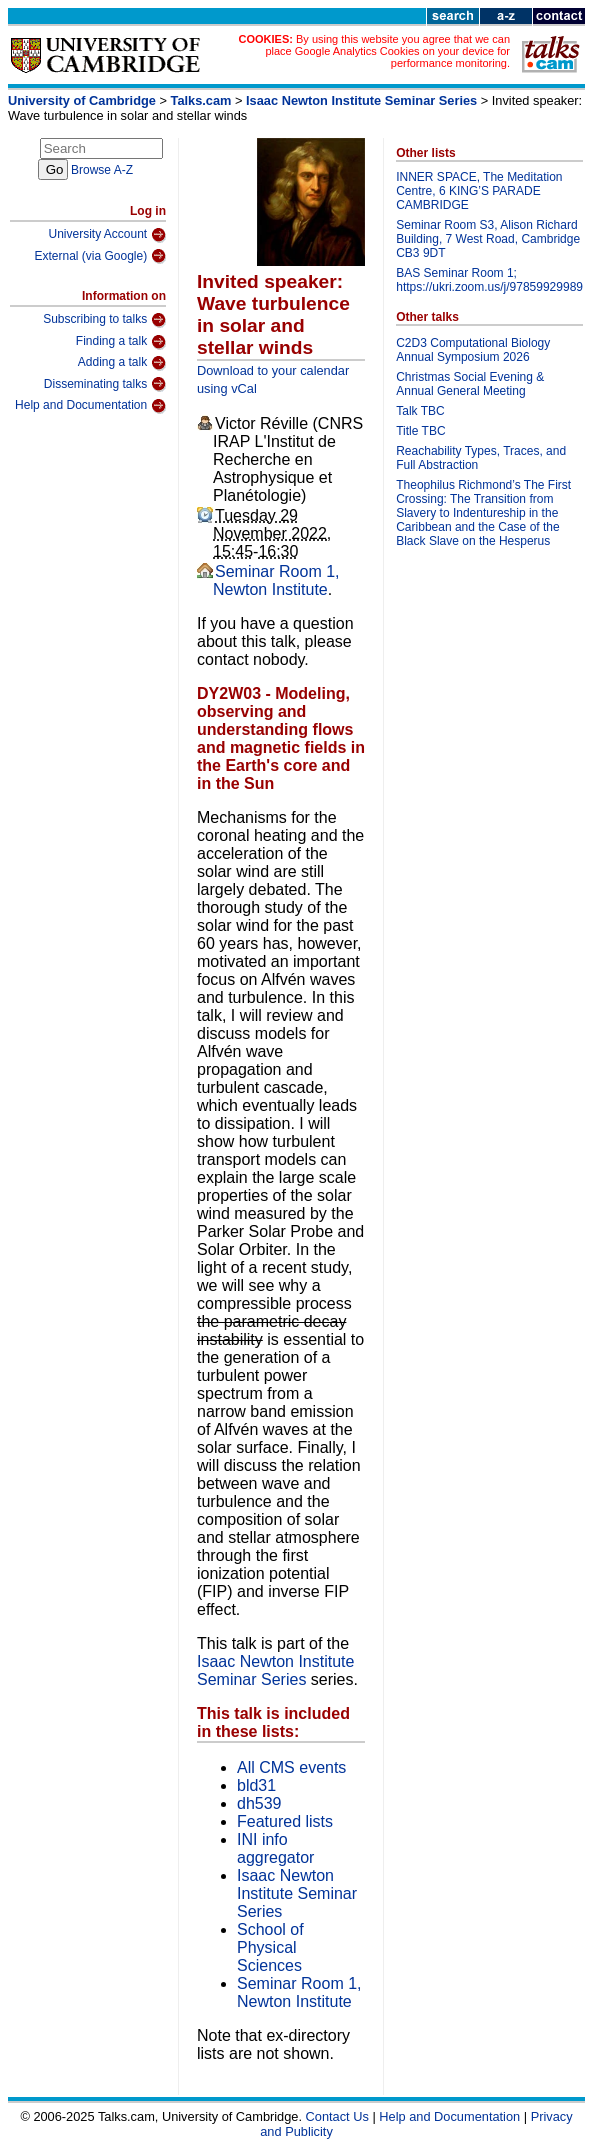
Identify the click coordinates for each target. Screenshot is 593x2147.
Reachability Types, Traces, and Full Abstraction (481, 458)
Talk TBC (420, 411)
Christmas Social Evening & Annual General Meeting (470, 384)
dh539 (259, 1803)
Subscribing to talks (104, 320)
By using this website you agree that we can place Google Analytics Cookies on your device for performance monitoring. (387, 51)
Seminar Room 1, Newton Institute (276, 580)
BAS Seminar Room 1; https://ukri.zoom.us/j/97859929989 (489, 280)
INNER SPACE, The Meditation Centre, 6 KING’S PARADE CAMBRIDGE (479, 191)
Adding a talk (122, 363)
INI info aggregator (275, 1848)
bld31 (256, 1785)
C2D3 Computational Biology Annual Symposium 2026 (473, 350)
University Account (107, 235)
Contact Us (337, 2116)
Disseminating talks (105, 384)
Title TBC (420, 431)
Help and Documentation (90, 406)
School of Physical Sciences (270, 1947)
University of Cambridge (82, 100)
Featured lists (285, 1821)
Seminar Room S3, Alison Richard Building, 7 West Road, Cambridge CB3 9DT (488, 239)
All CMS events (291, 1767)
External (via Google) (100, 256)
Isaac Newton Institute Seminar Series (361, 100)
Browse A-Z (102, 170)
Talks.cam (201, 100)
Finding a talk (121, 342)
